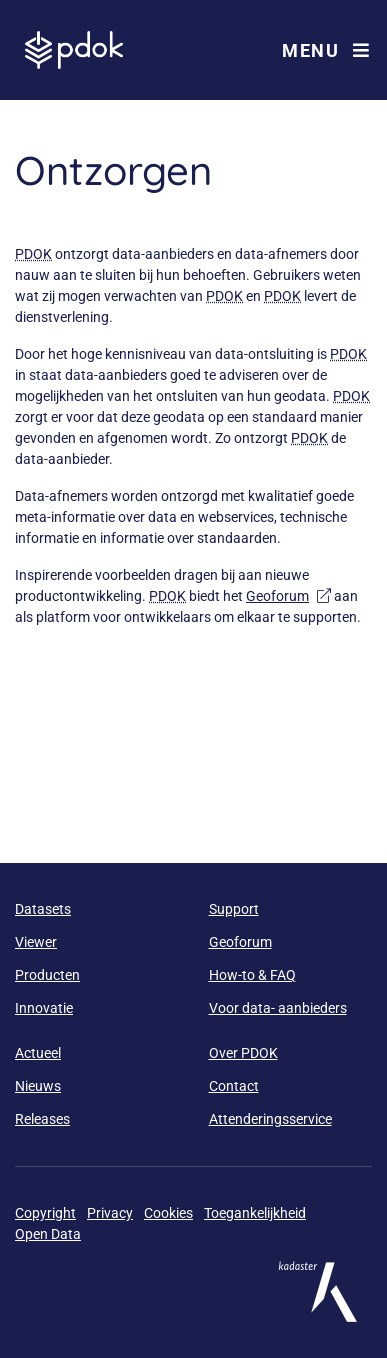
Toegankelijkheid (255, 1213)
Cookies (168, 1213)
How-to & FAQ (252, 975)
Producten (47, 975)
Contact (234, 1086)
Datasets (43, 909)
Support (234, 909)
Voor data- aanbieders (278, 1008)
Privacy (110, 1213)
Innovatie (44, 1008)
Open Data (48, 1234)
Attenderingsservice (270, 1119)
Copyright (45, 1213)
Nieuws (38, 1086)
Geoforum (288, 596)
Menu (326, 50)
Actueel (38, 1053)
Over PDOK (243, 1053)
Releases (42, 1119)
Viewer (36, 942)
